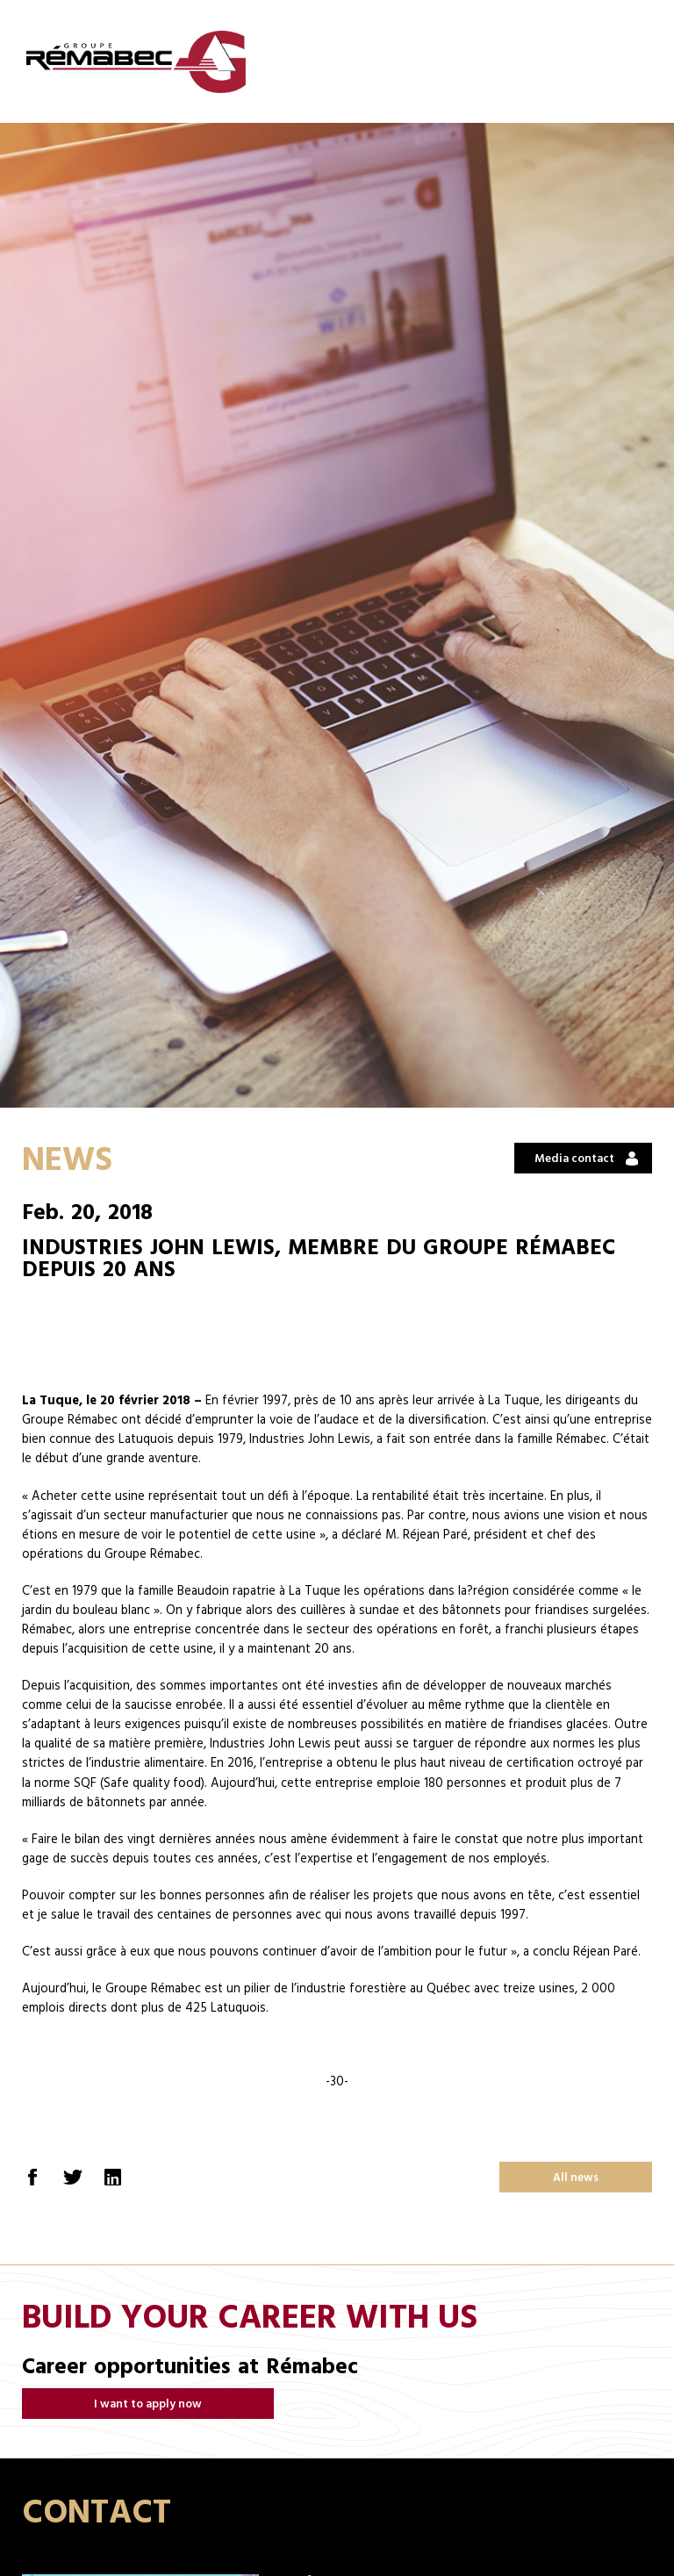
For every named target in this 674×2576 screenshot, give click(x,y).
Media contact (574, 1159)
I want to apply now (148, 2404)
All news (576, 2178)
